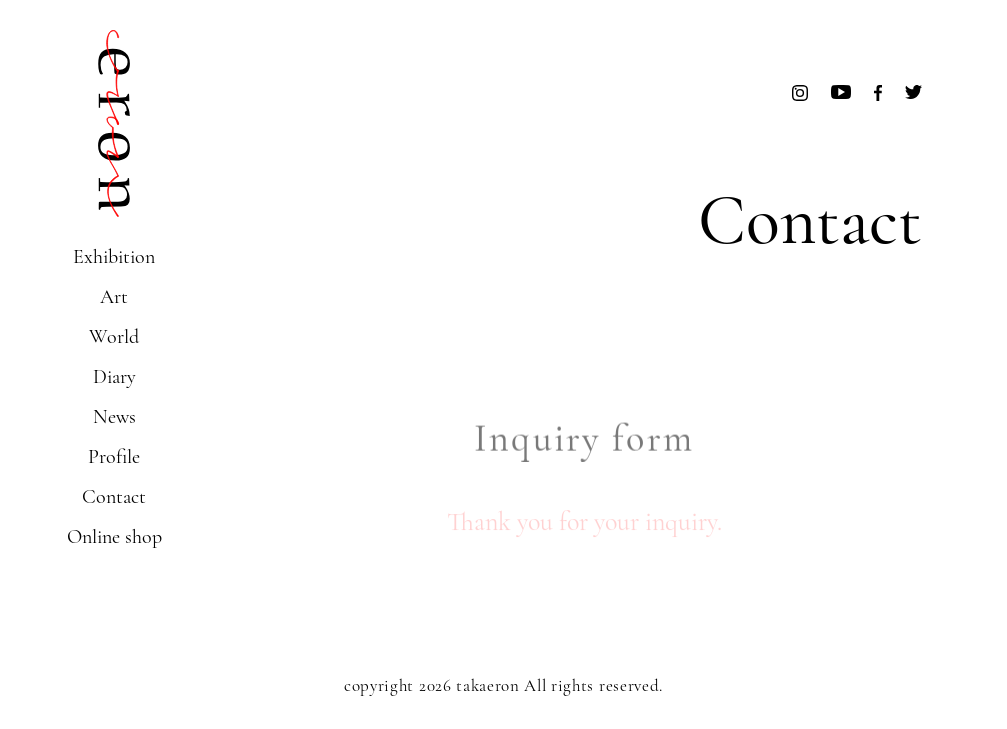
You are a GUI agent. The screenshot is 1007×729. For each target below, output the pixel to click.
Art (114, 297)
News (114, 417)
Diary (114, 377)
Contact (114, 497)
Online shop (114, 537)
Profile (114, 457)
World (114, 337)
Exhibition (114, 257)
